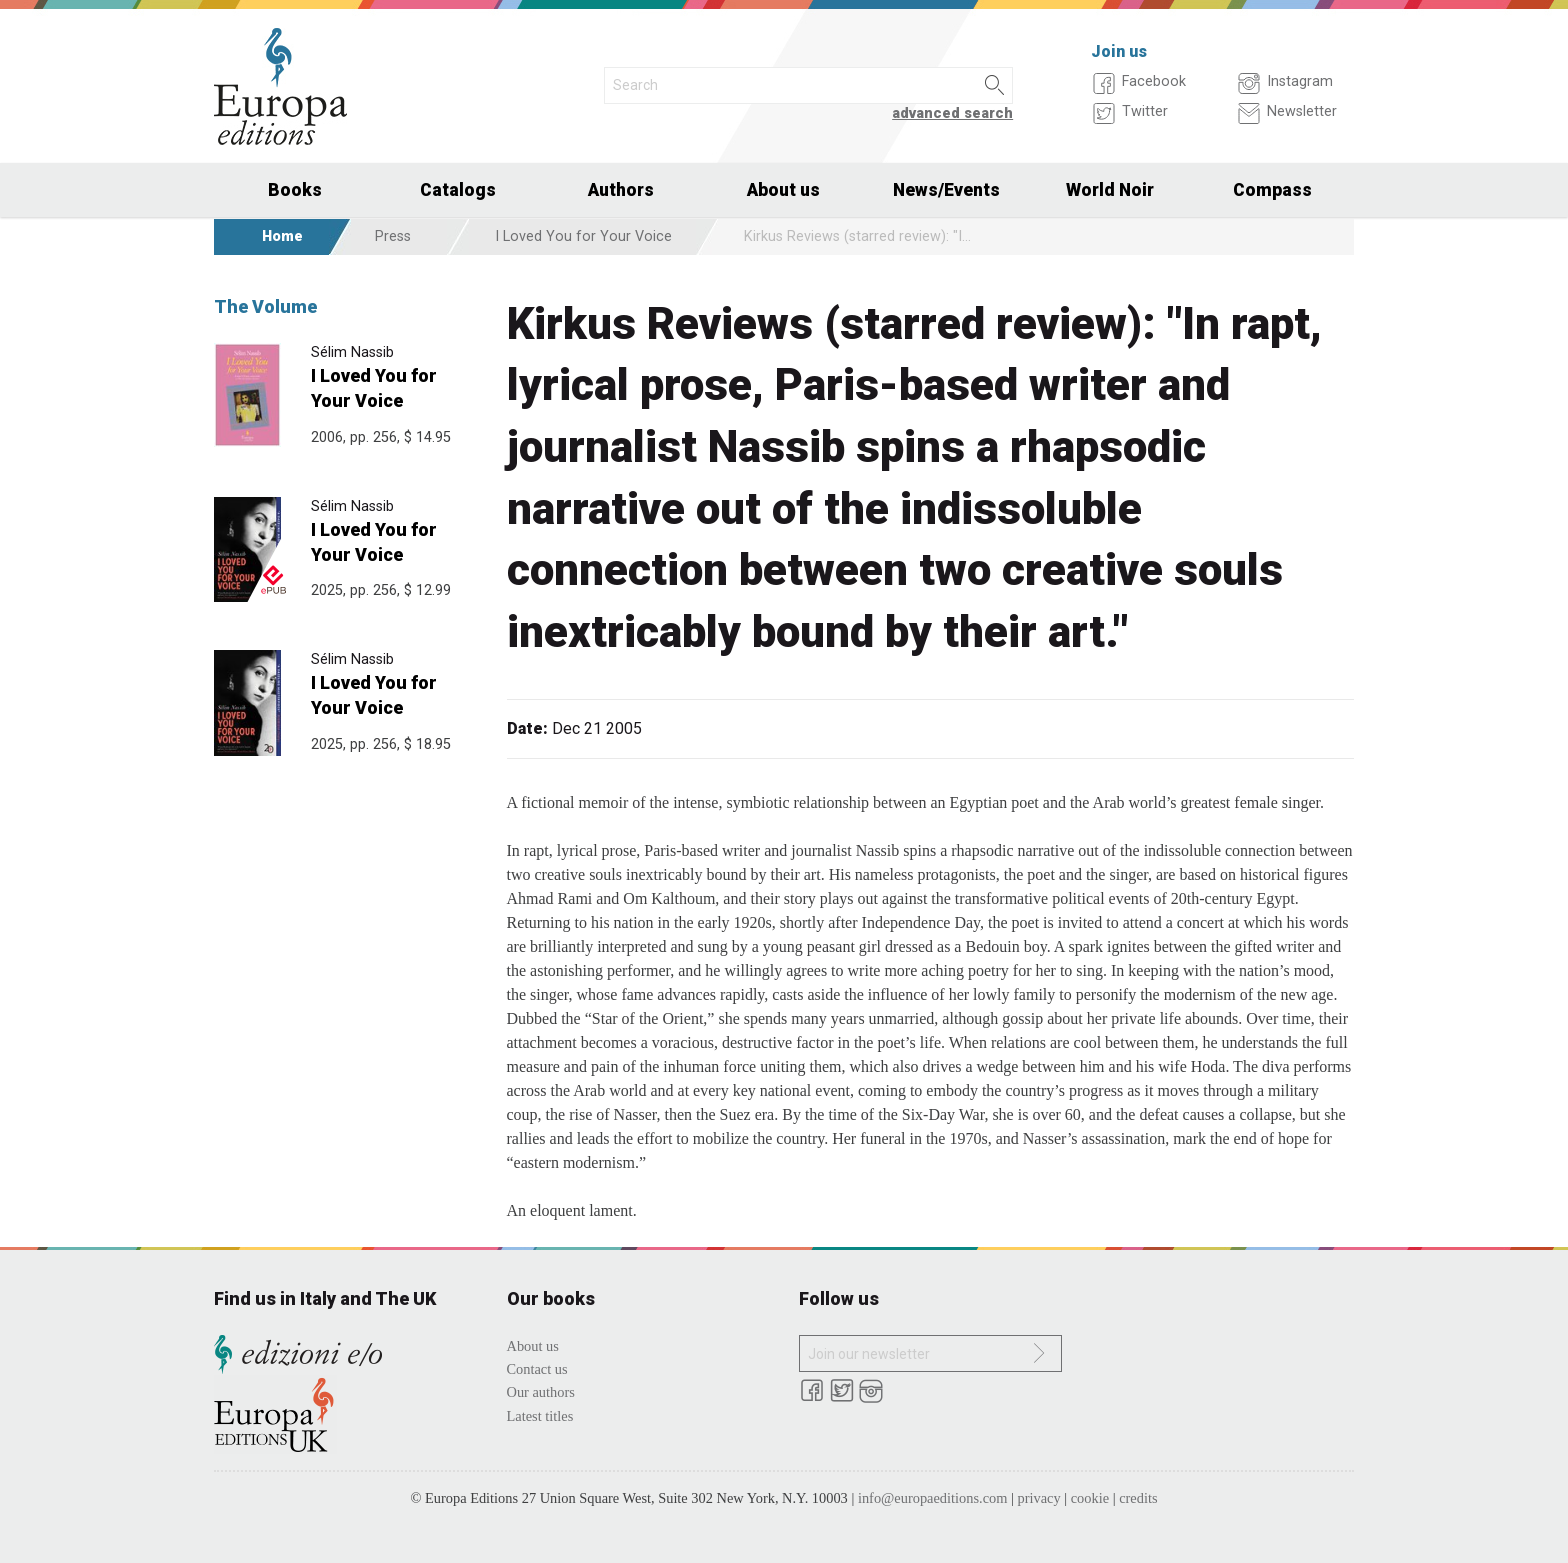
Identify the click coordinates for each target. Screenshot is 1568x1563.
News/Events (946, 190)
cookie (1090, 1498)
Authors (621, 190)
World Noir (1110, 190)
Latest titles (540, 1416)
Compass (1272, 190)
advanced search (952, 113)
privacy (1039, 1498)
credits (1138, 1498)
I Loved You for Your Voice (583, 236)
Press (393, 236)
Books (295, 190)
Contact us (537, 1369)
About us (783, 190)
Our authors (541, 1392)
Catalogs (458, 190)
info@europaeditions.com (933, 1498)
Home (282, 236)
